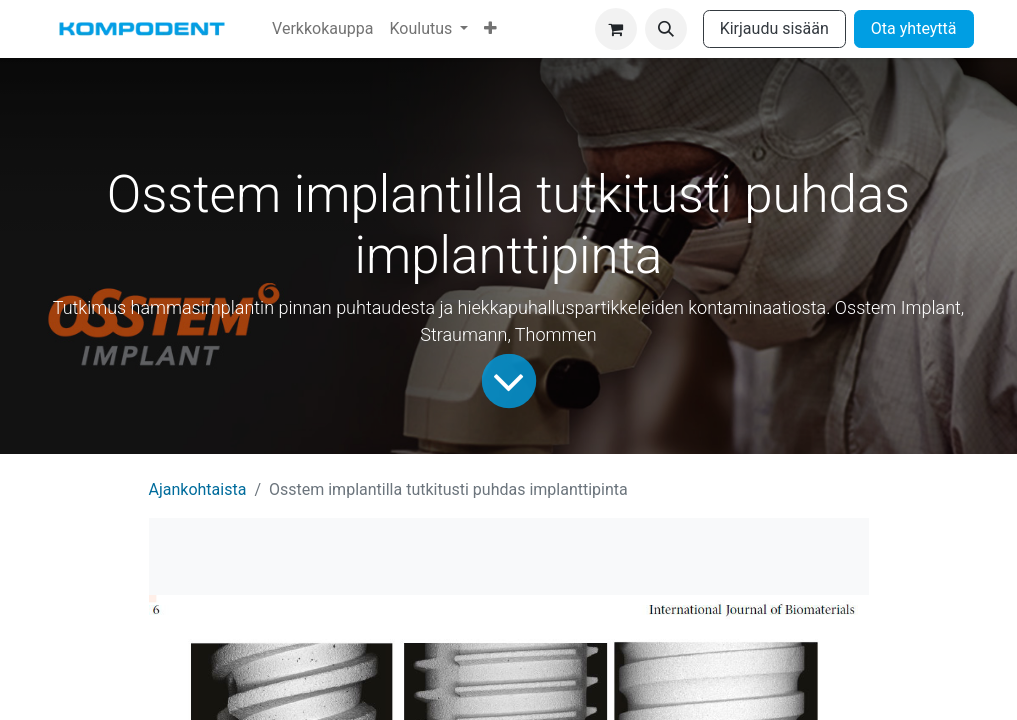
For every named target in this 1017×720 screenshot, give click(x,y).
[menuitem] (322, 29)
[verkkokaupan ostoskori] (616, 29)
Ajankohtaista (198, 489)
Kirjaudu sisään (774, 28)
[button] (666, 29)
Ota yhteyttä (914, 28)
